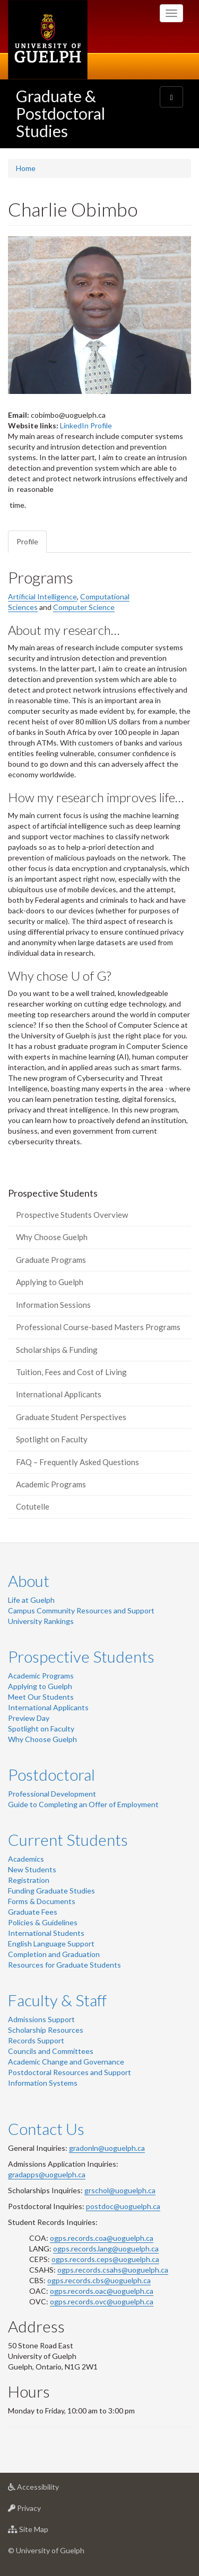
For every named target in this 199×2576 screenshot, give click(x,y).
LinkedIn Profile (86, 425)
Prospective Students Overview (72, 1214)
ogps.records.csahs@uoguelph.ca (112, 2269)
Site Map (45, 2532)
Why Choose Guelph (52, 1237)
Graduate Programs (51, 1259)
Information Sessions (53, 1304)
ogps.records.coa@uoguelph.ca (101, 2237)
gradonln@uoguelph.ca (107, 2147)
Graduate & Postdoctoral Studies (60, 113)
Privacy (41, 2510)
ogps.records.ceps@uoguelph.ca (105, 2259)
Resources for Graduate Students (64, 1964)
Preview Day (28, 1717)
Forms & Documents (41, 1901)
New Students (32, 1869)
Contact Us (46, 2128)
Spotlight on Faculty (52, 1439)
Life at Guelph (31, 1599)
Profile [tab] (27, 541)
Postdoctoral (51, 1774)
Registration (28, 1879)
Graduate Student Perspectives (71, 1417)
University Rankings (41, 1621)
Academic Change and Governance (66, 2061)
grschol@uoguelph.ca (119, 2190)
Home (26, 168)
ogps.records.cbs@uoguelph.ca (99, 2280)
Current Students (68, 1839)
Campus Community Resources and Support (81, 1610)
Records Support (36, 2040)
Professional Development (52, 1793)
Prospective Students (81, 1656)
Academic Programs (51, 1484)
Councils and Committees (50, 2051)
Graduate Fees (32, 1911)
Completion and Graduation (54, 1954)
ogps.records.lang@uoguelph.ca (106, 2248)
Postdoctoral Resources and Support (69, 2072)
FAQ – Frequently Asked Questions (77, 1462)
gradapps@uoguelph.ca (46, 2174)
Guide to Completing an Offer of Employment (83, 1804)
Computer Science (84, 607)
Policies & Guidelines (42, 1922)
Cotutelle (32, 1506)
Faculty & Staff (57, 1999)
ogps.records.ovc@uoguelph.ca (101, 2301)
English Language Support (51, 1943)
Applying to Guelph (49, 1282)
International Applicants (58, 1394)
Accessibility (50, 2489)
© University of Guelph (46, 2550)
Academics (26, 1858)
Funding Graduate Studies (51, 1890)
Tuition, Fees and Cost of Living (71, 1372)
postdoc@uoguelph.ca (123, 2206)
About (28, 1580)
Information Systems (42, 2082)
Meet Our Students (41, 1696)
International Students (46, 1932)
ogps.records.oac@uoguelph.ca (101, 2290)
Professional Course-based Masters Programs (98, 1327)
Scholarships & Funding (57, 1349)
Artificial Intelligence (42, 596)
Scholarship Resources (45, 2029)
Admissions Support (41, 2019)
